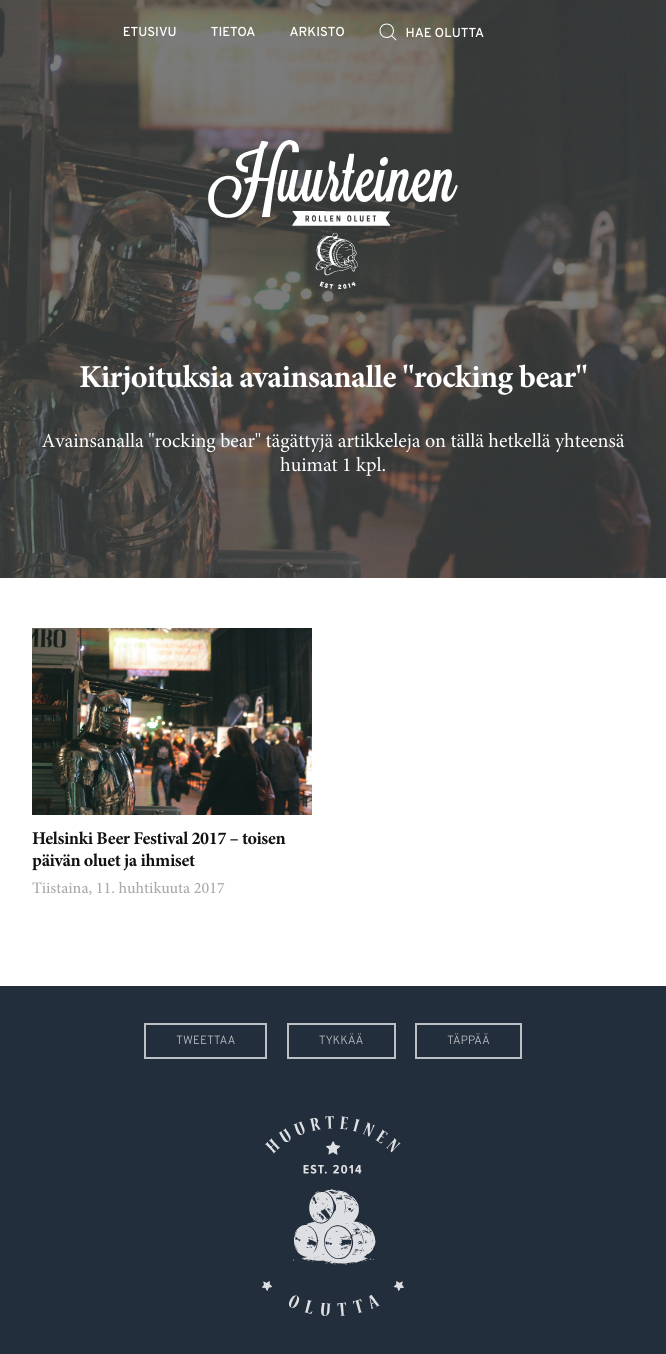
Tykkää (341, 1041)
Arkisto (317, 33)
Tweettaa (205, 1041)
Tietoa (233, 33)
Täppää (468, 1041)
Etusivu (150, 33)
